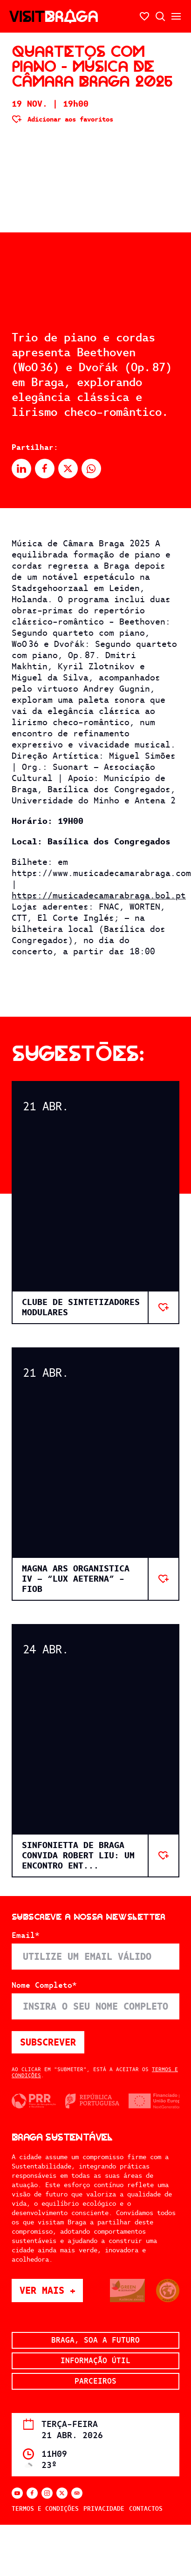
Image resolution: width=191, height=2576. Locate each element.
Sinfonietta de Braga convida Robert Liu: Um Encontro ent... (78, 1855)
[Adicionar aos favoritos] (62, 119)
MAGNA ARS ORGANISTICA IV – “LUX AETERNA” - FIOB (76, 1578)
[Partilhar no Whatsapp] (91, 468)
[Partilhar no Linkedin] (21, 468)
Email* (26, 1935)
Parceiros (95, 2381)
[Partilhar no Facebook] (45, 468)
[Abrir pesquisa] (160, 16)
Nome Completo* (44, 1985)
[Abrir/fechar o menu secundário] (176, 16)
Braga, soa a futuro (95, 2340)
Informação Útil (95, 2360)
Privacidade (103, 2509)
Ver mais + (51, 2290)
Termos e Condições (45, 2509)
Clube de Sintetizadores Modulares (81, 1307)
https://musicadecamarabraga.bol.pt (99, 895)
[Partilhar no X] (68, 468)
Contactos (146, 2509)
